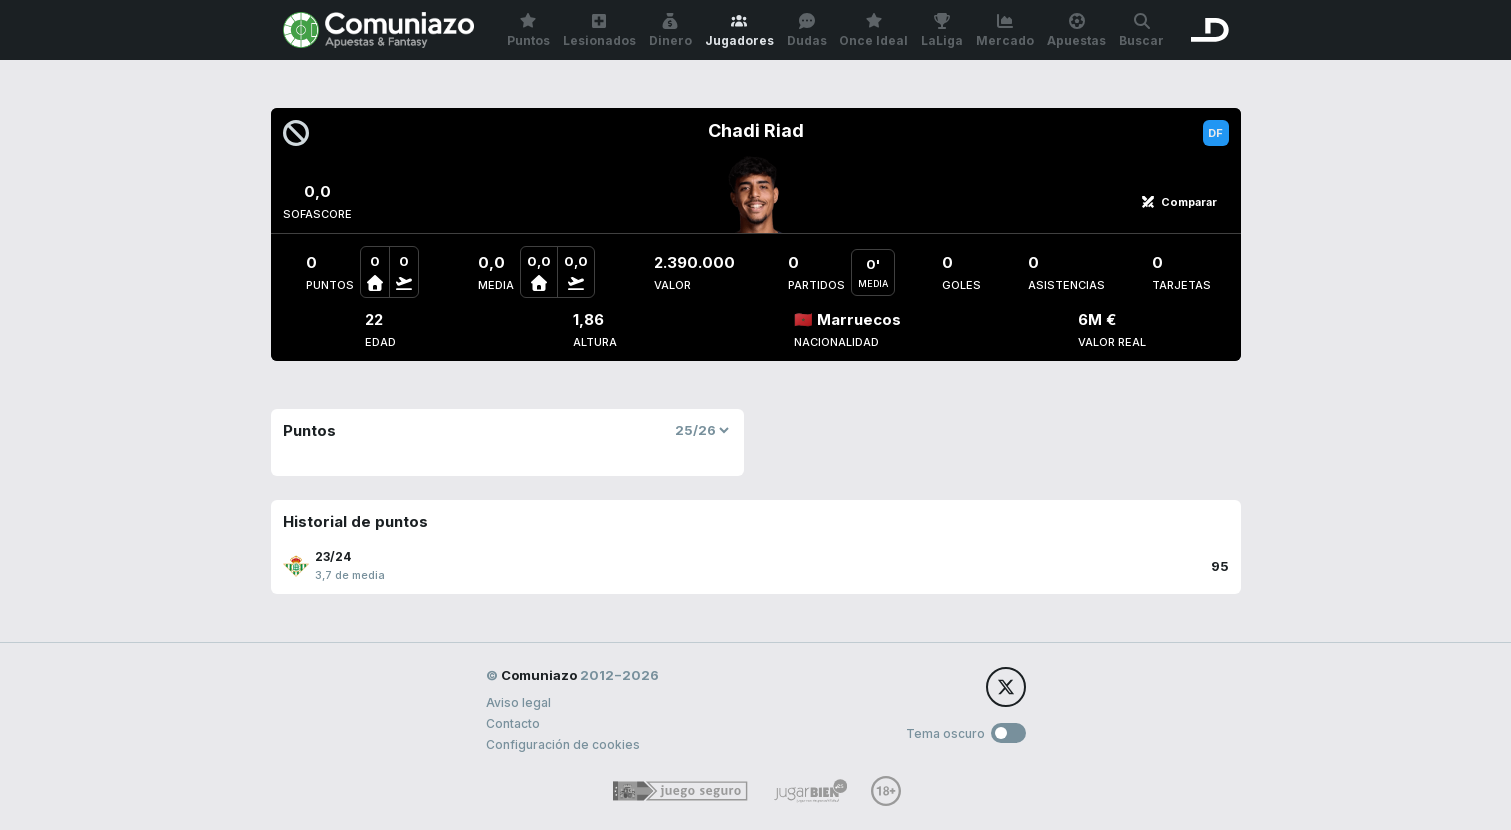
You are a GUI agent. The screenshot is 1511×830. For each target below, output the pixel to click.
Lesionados (599, 30)
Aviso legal (518, 702)
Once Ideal (873, 30)
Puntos (528, 30)
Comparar (1179, 202)
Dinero (670, 30)
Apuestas (1076, 30)
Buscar (1141, 30)
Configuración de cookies (563, 744)
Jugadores (739, 30)
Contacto (513, 723)
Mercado (1005, 30)
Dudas (807, 30)
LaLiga (942, 30)
